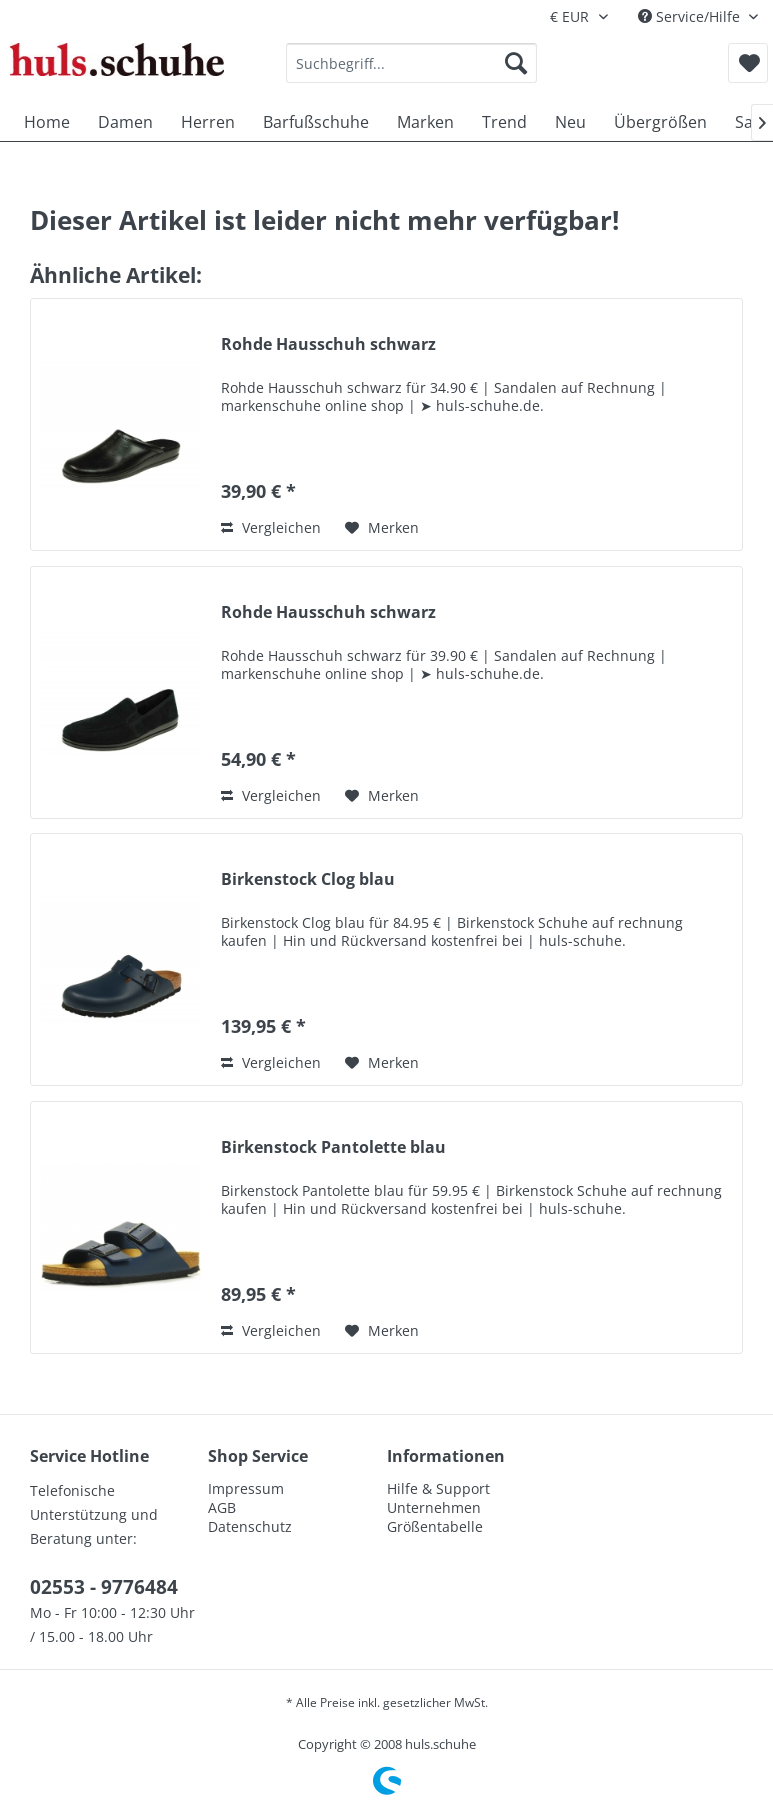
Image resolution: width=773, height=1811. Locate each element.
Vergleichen (271, 527)
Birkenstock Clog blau (308, 879)
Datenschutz (250, 1526)
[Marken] (425, 122)
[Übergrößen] (660, 122)
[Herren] (208, 122)
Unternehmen (434, 1507)
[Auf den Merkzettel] (382, 528)
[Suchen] (516, 63)
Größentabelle (435, 1526)
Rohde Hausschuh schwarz (328, 344)
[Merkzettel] (748, 63)
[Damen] (125, 122)
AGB (222, 1507)
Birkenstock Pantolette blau (333, 1147)
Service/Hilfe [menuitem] (691, 16)
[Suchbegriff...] (411, 63)
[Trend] (504, 122)
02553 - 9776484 (104, 1587)
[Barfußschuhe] (316, 122)
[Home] (47, 122)
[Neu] (570, 122)
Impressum (246, 1488)
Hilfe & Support (438, 1488)
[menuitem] (411, 63)
